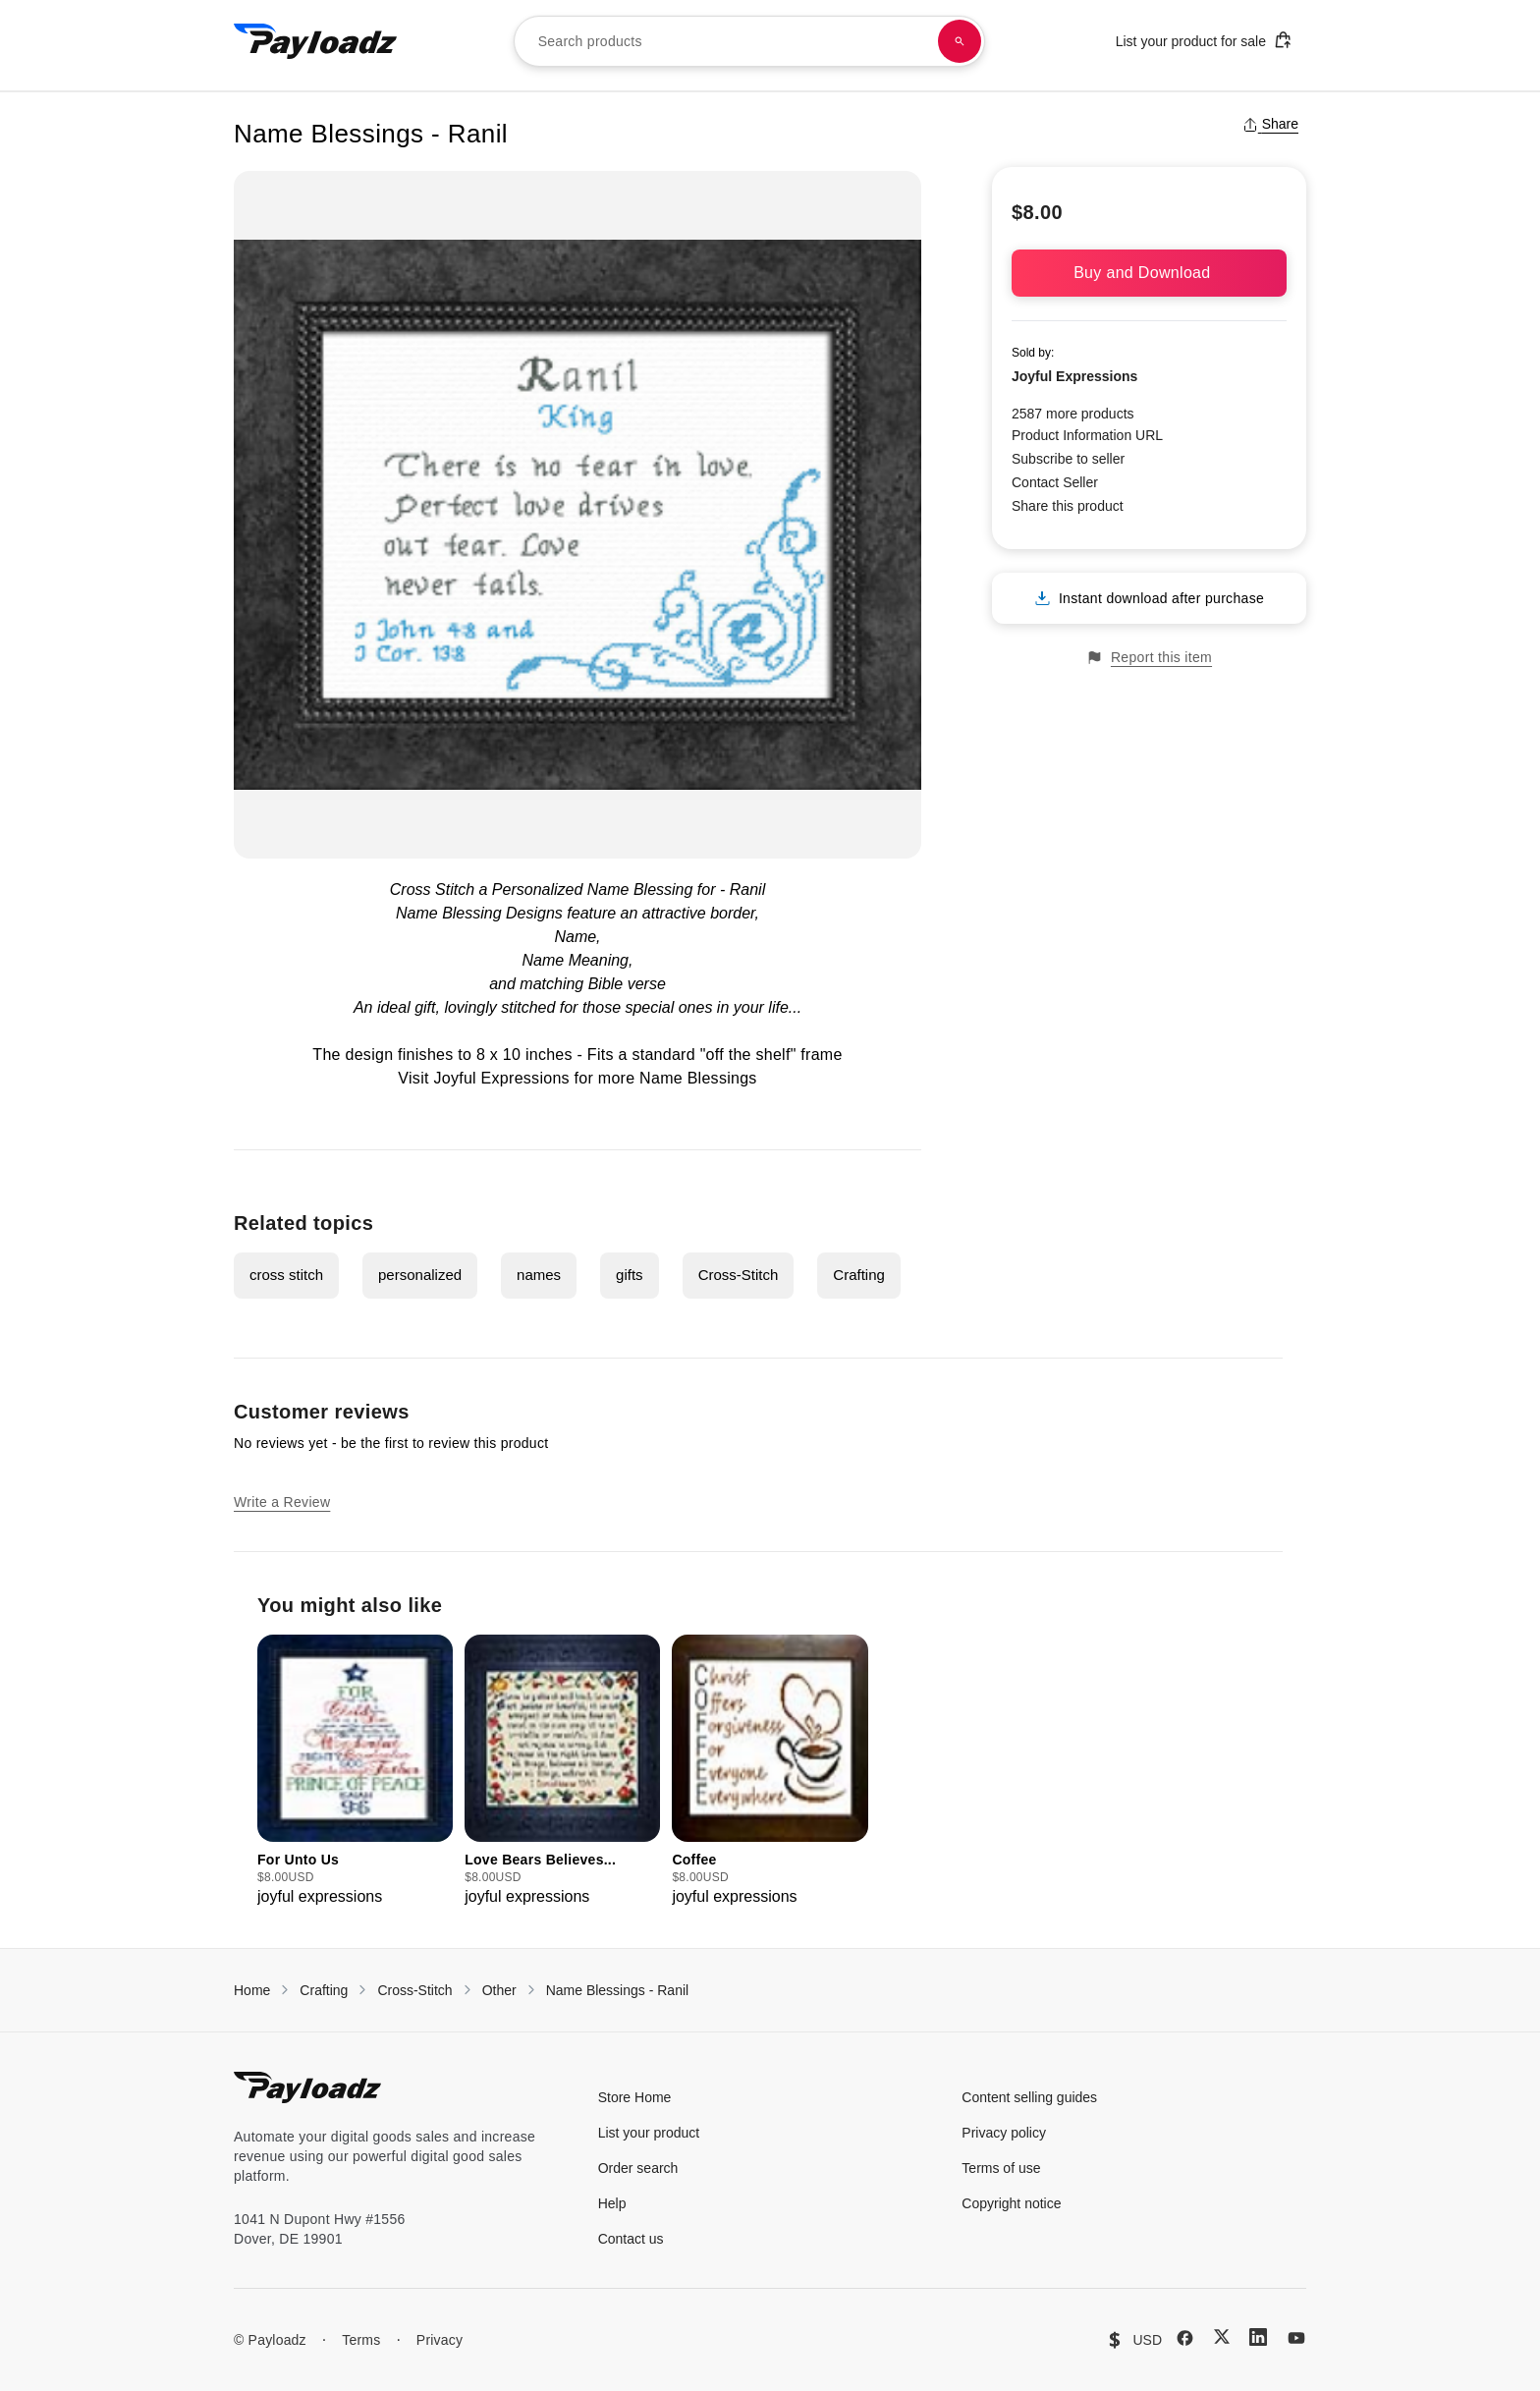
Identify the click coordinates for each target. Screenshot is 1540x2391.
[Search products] (959, 41)
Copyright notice (1011, 2203)
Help (612, 2203)
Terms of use (1001, 2168)
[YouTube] (1296, 2338)
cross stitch (286, 1274)
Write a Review (282, 1502)
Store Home (635, 2097)
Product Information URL (1087, 435)
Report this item (1149, 657)
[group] (355, 1772)
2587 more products (1073, 413)
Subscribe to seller (1068, 459)
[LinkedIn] (1258, 2337)
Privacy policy (1004, 2133)
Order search (638, 2168)
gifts (629, 1274)
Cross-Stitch (738, 1274)
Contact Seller (1055, 482)
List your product (649, 2133)
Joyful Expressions (1074, 376)
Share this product (1068, 506)
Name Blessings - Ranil (617, 1990)
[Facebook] (1185, 2338)
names (539, 1274)
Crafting (859, 1274)
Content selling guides (1029, 2097)
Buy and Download (1149, 272)
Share (1270, 124)
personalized (420, 1274)
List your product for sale (1204, 39)
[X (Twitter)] (1222, 2336)
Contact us (631, 2239)
